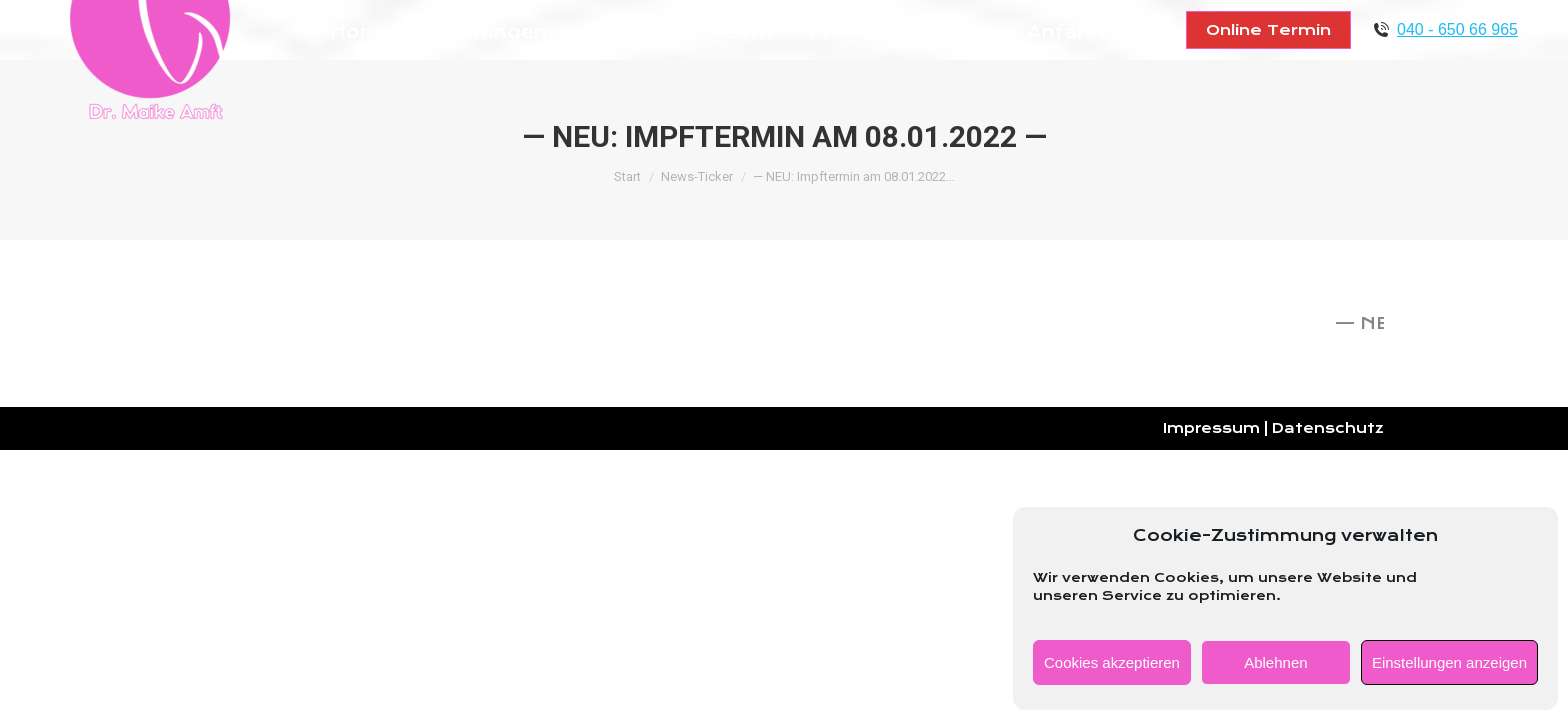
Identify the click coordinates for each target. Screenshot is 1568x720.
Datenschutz (1328, 428)
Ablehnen (1275, 662)
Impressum (1211, 428)
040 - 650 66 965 (1457, 29)
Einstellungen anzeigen (1449, 662)
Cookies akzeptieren (1112, 662)
